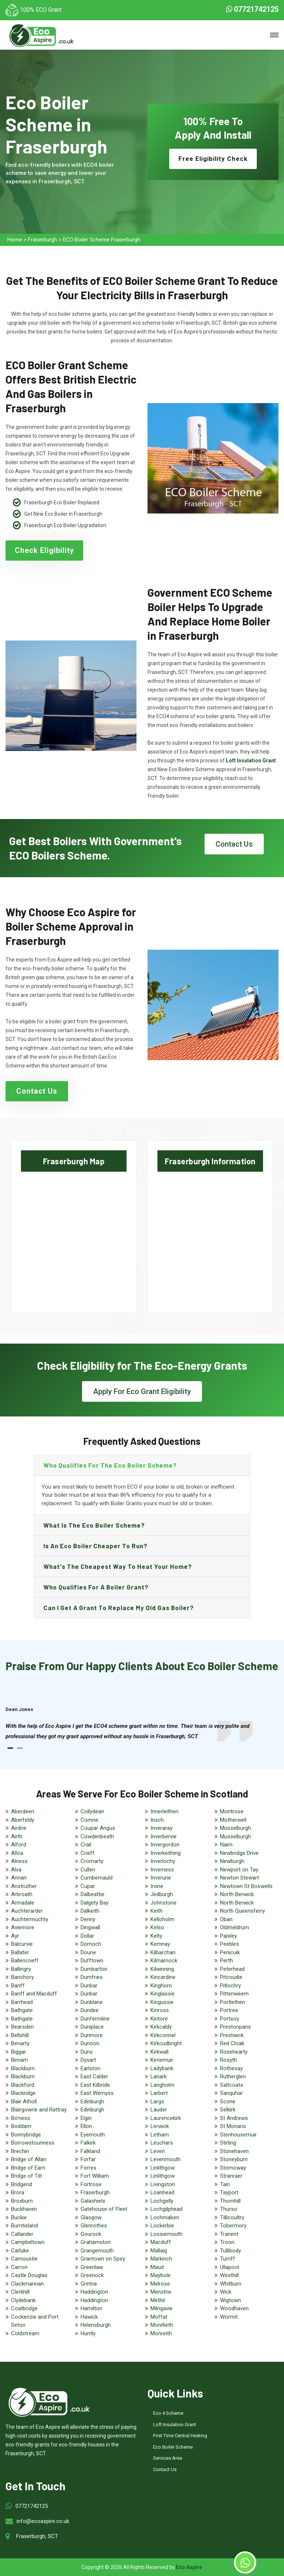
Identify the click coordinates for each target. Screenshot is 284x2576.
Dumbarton (94, 1969)
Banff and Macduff (34, 1993)
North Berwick (237, 1894)
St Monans (233, 2126)
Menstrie (160, 2292)
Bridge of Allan (28, 2159)
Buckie (19, 2217)
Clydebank (23, 2300)
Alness (19, 1861)
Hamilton (91, 2308)
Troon (227, 2242)
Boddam (21, 2126)
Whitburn (230, 2283)
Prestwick (232, 2035)
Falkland (90, 2151)
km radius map (74, 1236)
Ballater (20, 1952)
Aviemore (22, 1927)
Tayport (229, 2192)
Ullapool (229, 2267)
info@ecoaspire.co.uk (43, 2521)
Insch (157, 1820)
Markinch (161, 2258)
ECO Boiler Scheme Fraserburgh (101, 239)
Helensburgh (96, 2325)
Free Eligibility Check (213, 158)
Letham (159, 2134)
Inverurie (160, 1877)
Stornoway (233, 2167)
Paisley (228, 1936)
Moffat (158, 2317)
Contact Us (234, 844)
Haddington (94, 2292)
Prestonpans (235, 2026)
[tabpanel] (142, 1731)
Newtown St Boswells (246, 1886)
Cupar (88, 1886)
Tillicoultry (232, 2217)
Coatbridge (24, 2308)
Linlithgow (162, 2167)
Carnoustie (24, 2258)
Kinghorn (161, 1985)
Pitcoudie (231, 1977)
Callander (22, 2234)
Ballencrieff (25, 1960)
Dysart (88, 2060)
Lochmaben (164, 2217)
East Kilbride (95, 2085)
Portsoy (229, 2018)
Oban (226, 1919)
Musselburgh (235, 1828)
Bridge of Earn (28, 2167)
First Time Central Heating (180, 2435)
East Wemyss (97, 2093)
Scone (227, 2101)
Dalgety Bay (95, 1902)
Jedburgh (161, 1894)
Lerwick (159, 2126)
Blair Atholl (24, 2101)
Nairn (226, 1844)
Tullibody (230, 2250)
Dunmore (92, 2035)
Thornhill (230, 2201)
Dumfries (92, 1977)
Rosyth (228, 2060)
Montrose (232, 1811)
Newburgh (232, 1861)
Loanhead (162, 2192)
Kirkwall (159, 2052)
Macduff (160, 2242)
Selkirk (227, 2109)
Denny (88, 1919)
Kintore (159, 2018)
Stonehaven (234, 2151)
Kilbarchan (162, 1952)
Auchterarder (27, 1911)
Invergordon (165, 1844)
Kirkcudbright (166, 2043)
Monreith (161, 2333)
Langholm (162, 2085)
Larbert (159, 2093)
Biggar (18, 2052)
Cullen (88, 1869)
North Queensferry (242, 1911)
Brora (17, 2192)
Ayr (15, 1936)
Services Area (167, 2458)
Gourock (91, 2234)
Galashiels (93, 2201)
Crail (86, 1844)
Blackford (22, 2085)
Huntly (88, 2333)
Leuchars (161, 2142)
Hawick (89, 2317)
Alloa (17, 1853)
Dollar (87, 1936)
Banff (18, 1985)
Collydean (92, 1811)
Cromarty (92, 1861)
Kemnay (160, 1944)
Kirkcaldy (161, 2026)
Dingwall (90, 1927)
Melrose (160, 2283)
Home (14, 239)
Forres (88, 2167)
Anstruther (24, 1886)
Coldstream (25, 2333)
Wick (225, 2292)
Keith (156, 1911)
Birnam (19, 2060)
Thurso (228, 2209)
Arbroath (21, 1894)
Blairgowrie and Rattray (39, 2109)
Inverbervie (163, 1836)
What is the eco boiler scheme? (94, 1525)
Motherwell (233, 1820)
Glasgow (91, 2217)
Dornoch (91, 1944)
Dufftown (92, 1960)
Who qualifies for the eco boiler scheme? (110, 1465)
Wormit (229, 2317)
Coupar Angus (98, 1828)
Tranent (229, 2234)
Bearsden (22, 2026)
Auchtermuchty (29, 1919)
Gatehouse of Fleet (104, 2209)
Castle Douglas (29, 2275)
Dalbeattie (92, 1894)
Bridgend (21, 2184)
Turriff (227, 2258)
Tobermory (233, 2225)
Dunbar (89, 1985)
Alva (16, 1869)
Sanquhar (231, 2093)
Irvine (156, 1886)
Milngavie (161, 2308)
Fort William (95, 2176)
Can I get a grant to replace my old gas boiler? (118, 1607)
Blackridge (23, 2093)
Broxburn (22, 2201)
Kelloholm (162, 1919)
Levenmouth (165, 2159)
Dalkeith (90, 1911)
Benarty (20, 2043)
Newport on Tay (239, 1869)
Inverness (162, 1869)
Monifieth (161, 2325)
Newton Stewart (239, 1877)
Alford (18, 1844)
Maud (157, 2267)
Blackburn (23, 2068)
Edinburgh (92, 2101)
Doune (88, 1952)
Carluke (20, 2250)
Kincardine (162, 1977)
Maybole (160, 2275)
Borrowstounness (32, 2142)
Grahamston (96, 2242)
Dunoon (90, 2043)
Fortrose (91, 2184)
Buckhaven (24, 2209)
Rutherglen (233, 2076)
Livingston (162, 2184)
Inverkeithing (165, 1853)
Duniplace (92, 2026)
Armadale (22, 1902)
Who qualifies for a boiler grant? (96, 1587)
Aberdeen (22, 1811)
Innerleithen (164, 1811)
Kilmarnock (163, 1960)
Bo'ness (20, 2118)
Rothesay (231, 2068)
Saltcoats (231, 2085)
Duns (87, 2052)
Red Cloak (232, 2043)
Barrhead (22, 2002)
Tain (225, 2184)
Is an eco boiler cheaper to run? (95, 1545)
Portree (229, 2010)
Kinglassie (162, 1993)
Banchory (22, 1977)
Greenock (92, 2275)
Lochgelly (161, 2201)
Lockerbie (162, 2225)
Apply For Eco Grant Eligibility (142, 1391)
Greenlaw (92, 2267)
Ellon (86, 2126)
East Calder (94, 2076)
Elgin (86, 2118)
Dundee (90, 2010)
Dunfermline (95, 2018)
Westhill (229, 2275)
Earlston (90, 2068)
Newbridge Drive (239, 1853)
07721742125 (252, 9)
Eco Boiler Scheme (173, 2447)
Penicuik (230, 1952)
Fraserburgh (42, 239)
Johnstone (163, 1902)
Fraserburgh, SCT (37, 2536)
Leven (157, 2151)
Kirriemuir (161, 2060)
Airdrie (18, 1828)
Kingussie (162, 2002)
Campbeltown (28, 2242)
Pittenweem (234, 1993)
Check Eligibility (44, 550)
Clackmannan (27, 2283)
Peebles (229, 1944)
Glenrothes (94, 2225)
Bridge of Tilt (26, 2176)
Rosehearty (234, 2052)
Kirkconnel (162, 2035)
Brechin (20, 2151)
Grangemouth (97, 2250)
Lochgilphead (166, 2209)
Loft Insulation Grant (174, 2424)
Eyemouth (93, 2134)
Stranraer (231, 2176)
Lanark (158, 2076)
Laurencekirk (165, 2118)
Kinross (159, 2010)
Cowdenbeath (97, 1836)
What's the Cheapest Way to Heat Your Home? (117, 1566)
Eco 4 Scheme (168, 2413)
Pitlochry (230, 1985)
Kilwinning (162, 1969)
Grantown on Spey (103, 2258)
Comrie (89, 1820)
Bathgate (22, 2010)
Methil (157, 2300)
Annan (18, 1877)
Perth (226, 1960)
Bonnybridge (26, 2134)
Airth (16, 1836)
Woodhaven (234, 2308)
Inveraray (161, 1828)
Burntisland (24, 2225)
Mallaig (158, 2250)
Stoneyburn (234, 2159)
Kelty (156, 1936)
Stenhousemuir (238, 2134)
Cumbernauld (97, 1877)
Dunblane (92, 2002)
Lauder (158, 2109)
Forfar (88, 2159)
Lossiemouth (166, 2234)
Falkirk (88, 2142)
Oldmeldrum (234, 1927)
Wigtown (230, 2300)
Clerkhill (20, 2292)
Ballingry (21, 1969)
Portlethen (232, 2002)
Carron (19, 2267)
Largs (157, 2101)
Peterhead (232, 1969)
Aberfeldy (22, 1820)
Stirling (228, 2142)
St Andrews (234, 2118)
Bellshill (20, 2035)
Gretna (89, 2283)
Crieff (88, 1853)
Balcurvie (22, 1944)
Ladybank (161, 2068)
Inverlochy (162, 1861)
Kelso (157, 1927)
